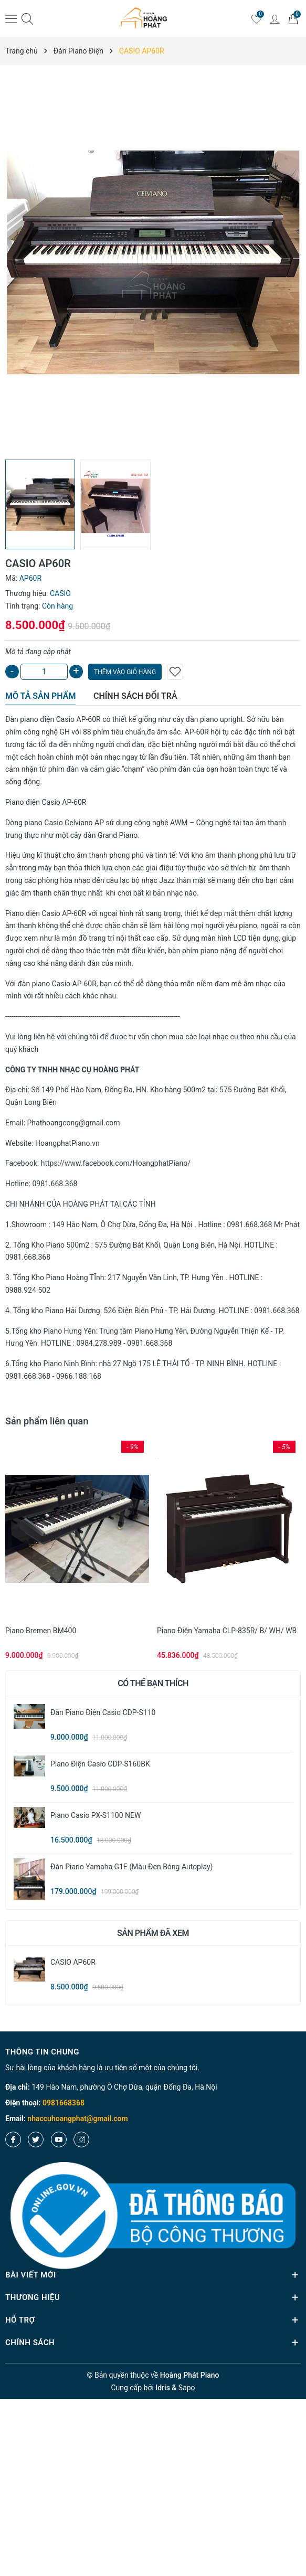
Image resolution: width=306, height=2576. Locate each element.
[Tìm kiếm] (27, 18)
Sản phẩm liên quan (46, 1421)
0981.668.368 (54, 1183)
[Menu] (11, 18)
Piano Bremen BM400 (40, 1630)
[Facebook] (13, 2139)
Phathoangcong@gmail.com (73, 1123)
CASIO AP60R (73, 1962)
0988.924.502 (27, 1290)
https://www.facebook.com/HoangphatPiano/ (116, 1163)
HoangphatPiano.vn (67, 1143)
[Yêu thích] (256, 18)
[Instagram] (81, 2139)
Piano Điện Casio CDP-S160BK (100, 1764)
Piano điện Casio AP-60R (45, 802)
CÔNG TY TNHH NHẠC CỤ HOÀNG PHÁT (72, 1070)
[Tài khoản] (274, 18)
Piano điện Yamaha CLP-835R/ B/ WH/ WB (227, 1630)
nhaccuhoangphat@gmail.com (77, 2118)
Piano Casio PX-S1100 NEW (95, 1815)
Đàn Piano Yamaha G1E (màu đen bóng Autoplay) (131, 1866)
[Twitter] (36, 2139)
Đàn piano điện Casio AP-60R (53, 719)
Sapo (186, 2387)
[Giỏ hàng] (293, 18)
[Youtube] (59, 2139)
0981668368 (64, 2103)
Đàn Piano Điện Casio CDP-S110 (102, 1712)
